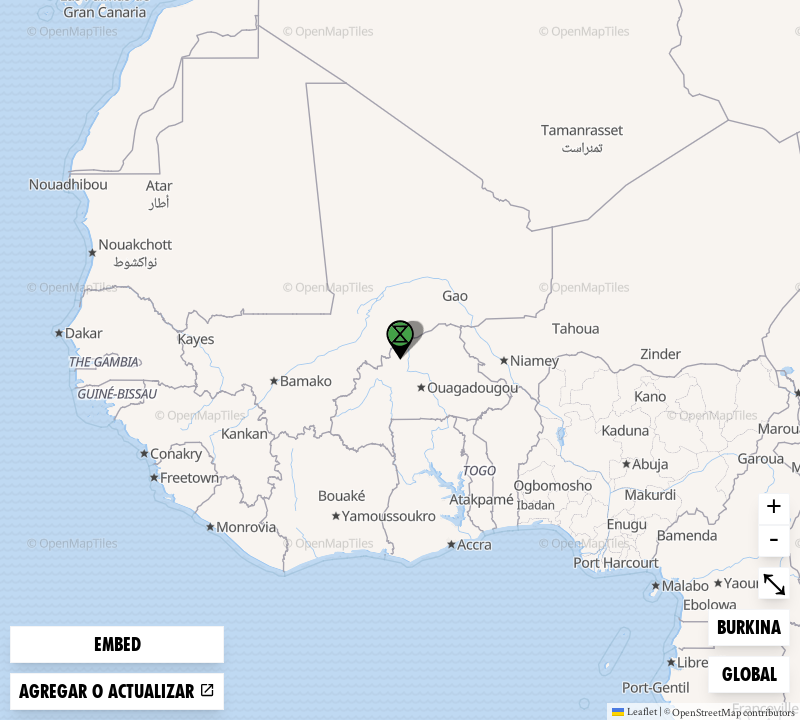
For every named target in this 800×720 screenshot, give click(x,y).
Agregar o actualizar (117, 691)
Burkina (749, 625)
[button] (400, 340)
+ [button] (774, 509)
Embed (117, 644)
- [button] (774, 541)
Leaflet (634, 711)
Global (754, 672)
